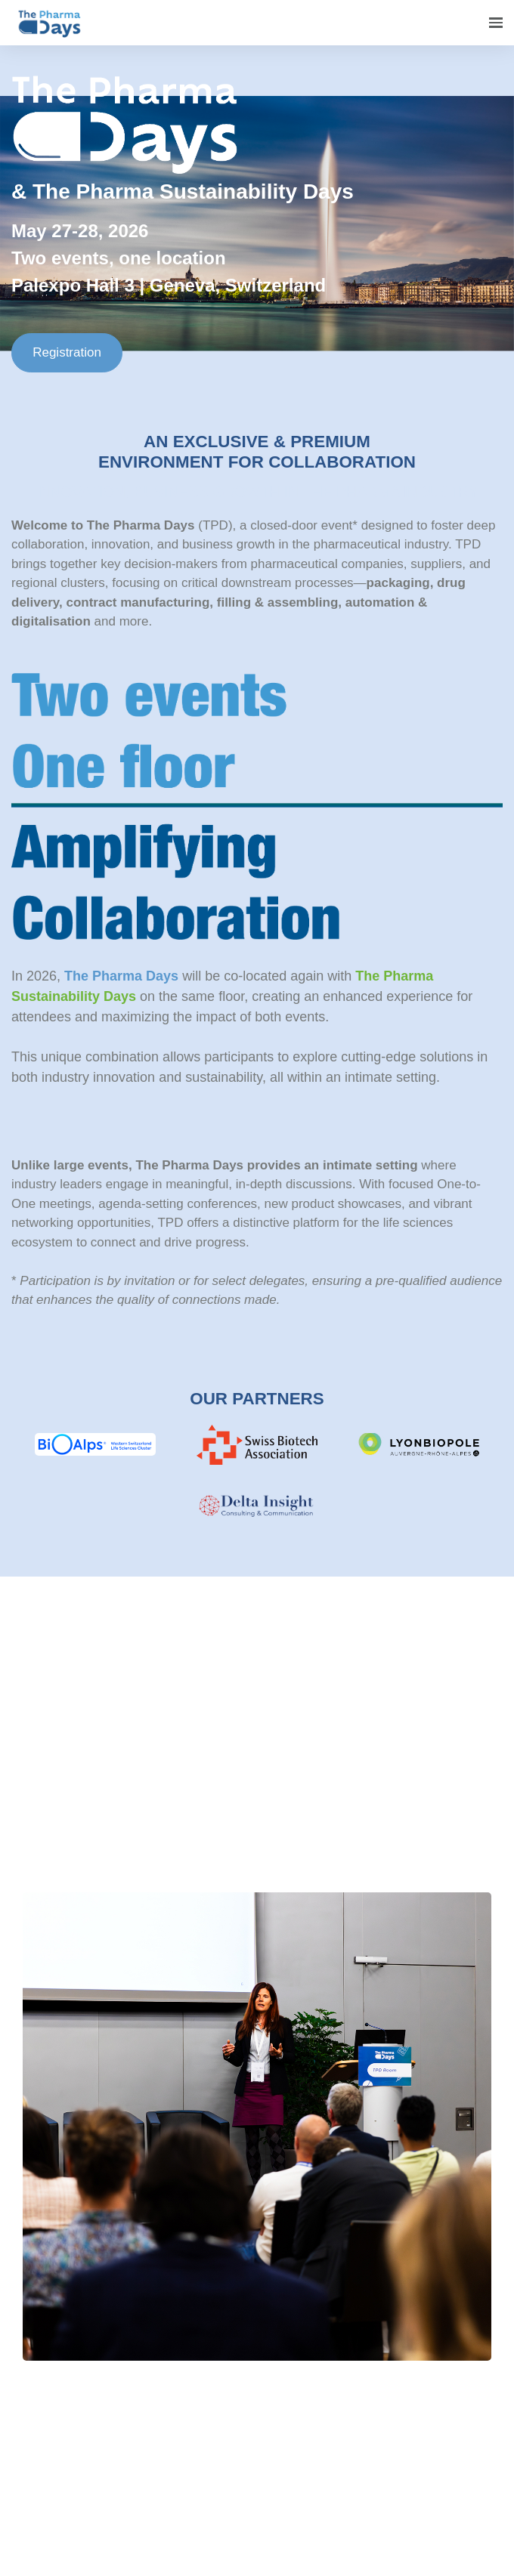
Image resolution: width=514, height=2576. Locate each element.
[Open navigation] (496, 23)
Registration (67, 352)
